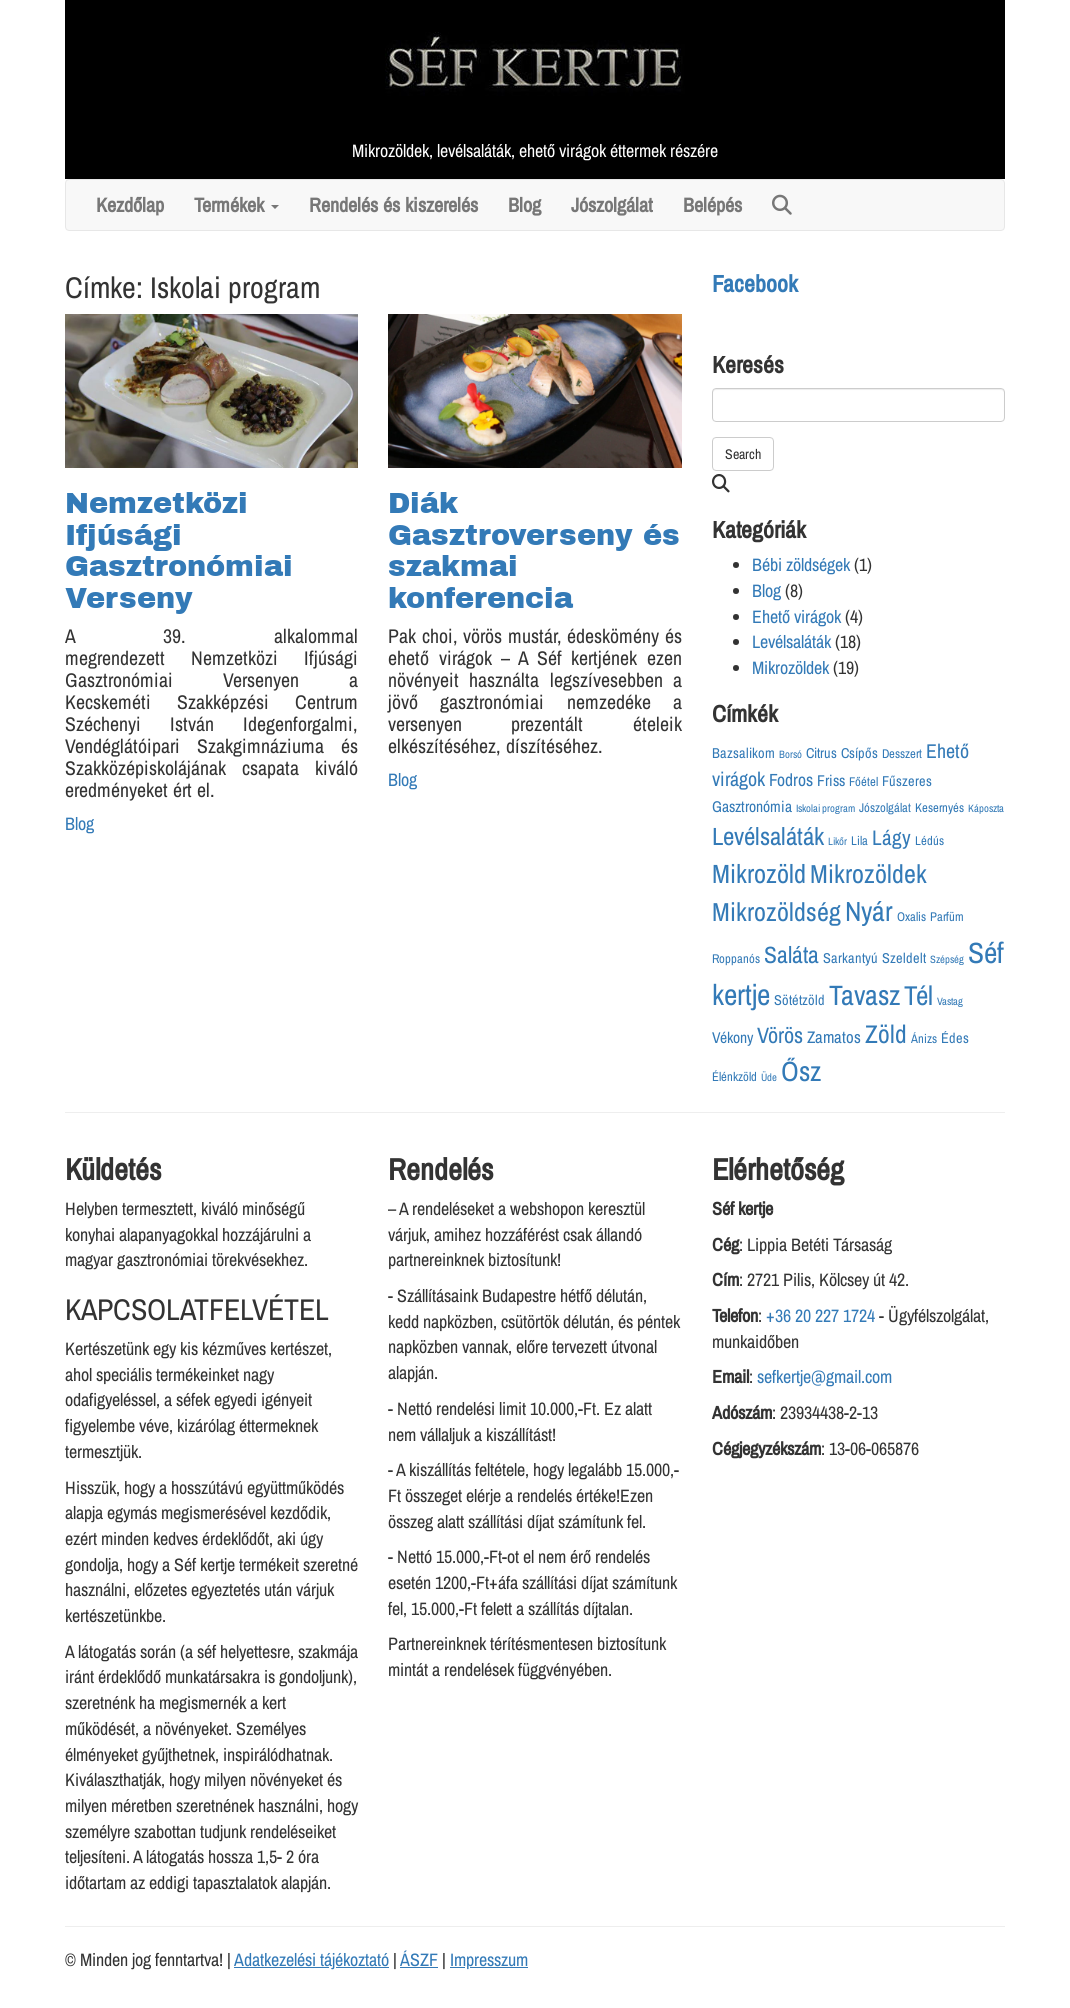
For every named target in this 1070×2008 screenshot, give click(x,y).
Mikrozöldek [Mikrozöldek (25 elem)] (868, 873)
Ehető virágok (796, 616)
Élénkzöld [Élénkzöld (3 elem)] (734, 1076)
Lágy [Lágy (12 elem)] (891, 837)
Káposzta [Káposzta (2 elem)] (986, 808)
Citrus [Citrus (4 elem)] (821, 752)
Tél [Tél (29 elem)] (918, 995)
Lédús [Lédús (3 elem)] (929, 840)
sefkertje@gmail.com (824, 1376)
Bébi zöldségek (801, 564)
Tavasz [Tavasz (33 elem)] (864, 995)
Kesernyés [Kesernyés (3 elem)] (939, 807)
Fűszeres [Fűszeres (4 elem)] (907, 780)
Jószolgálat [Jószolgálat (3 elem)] (885, 807)
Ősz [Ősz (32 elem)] (801, 1071)
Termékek (236, 205)
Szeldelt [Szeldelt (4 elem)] (904, 957)
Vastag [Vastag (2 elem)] (950, 1001)
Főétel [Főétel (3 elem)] (863, 781)
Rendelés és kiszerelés (393, 205)
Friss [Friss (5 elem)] (831, 780)
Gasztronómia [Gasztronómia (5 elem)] (752, 806)
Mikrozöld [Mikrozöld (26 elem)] (759, 873)
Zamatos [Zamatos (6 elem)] (834, 1037)
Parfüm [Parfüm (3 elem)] (947, 916)
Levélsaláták (791, 641)
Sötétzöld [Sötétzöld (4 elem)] (799, 999)
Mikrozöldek (790, 667)
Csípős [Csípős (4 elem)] (859, 752)
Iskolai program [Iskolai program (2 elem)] (825, 808)
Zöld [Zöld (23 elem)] (886, 1034)
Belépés (712, 205)
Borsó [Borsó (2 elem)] (790, 754)
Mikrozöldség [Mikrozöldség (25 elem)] (776, 911)
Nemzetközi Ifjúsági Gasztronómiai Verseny (179, 551)
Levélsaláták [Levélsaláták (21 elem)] (768, 836)
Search (743, 454)
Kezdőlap (130, 205)
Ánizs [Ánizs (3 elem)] (924, 1038)
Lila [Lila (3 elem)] (859, 840)
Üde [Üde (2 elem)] (769, 1077)
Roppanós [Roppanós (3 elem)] (736, 958)
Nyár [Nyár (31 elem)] (869, 911)
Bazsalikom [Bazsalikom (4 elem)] (743, 752)
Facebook (755, 283)
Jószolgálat (612, 205)
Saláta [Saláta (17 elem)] (791, 954)
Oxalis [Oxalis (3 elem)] (911, 916)
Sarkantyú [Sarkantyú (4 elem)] (850, 957)
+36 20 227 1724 (820, 1315)
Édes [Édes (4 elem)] (955, 1037)
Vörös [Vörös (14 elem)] (780, 1035)
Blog (524, 205)
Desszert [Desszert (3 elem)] (902, 753)
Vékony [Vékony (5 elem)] (732, 1037)
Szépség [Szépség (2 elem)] (947, 959)
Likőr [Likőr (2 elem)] (837, 841)
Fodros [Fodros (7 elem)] (791, 779)
